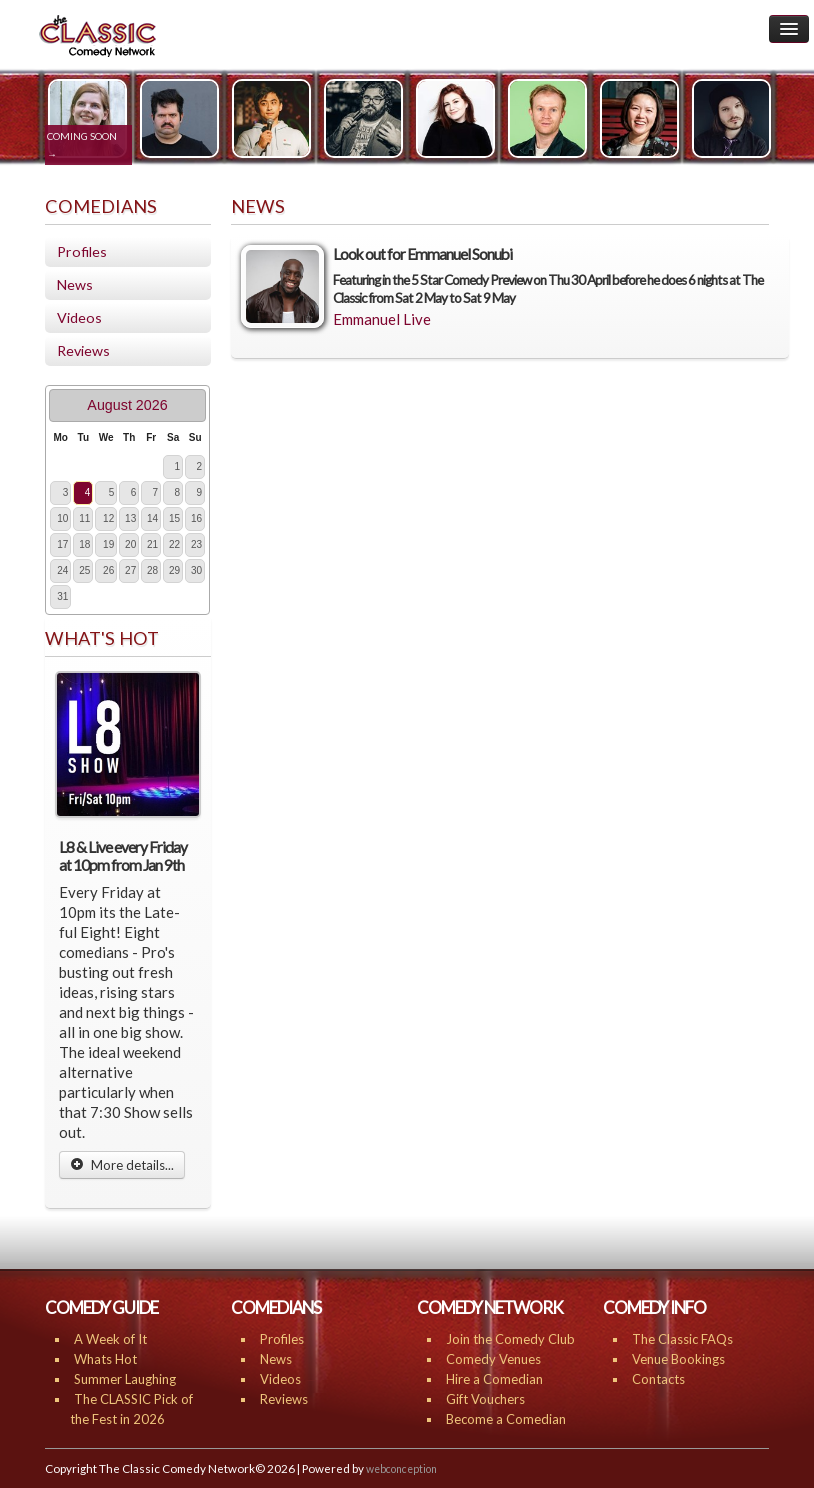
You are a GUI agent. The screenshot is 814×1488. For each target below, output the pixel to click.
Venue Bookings (678, 1359)
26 (108, 570)
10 (62, 518)
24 (62, 570)
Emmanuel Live (382, 319)
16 (196, 518)
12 (108, 518)
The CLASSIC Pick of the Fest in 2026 (131, 1409)
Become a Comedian (506, 1419)
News (75, 284)
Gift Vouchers (485, 1399)
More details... (122, 1165)
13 (130, 518)
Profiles (82, 251)
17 (62, 544)
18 (84, 544)
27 (130, 570)
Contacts (658, 1379)
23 (196, 544)
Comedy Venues (493, 1359)
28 (152, 570)
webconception (401, 1469)
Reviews (83, 350)
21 (152, 544)
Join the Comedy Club (510, 1339)
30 (196, 570)
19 (108, 544)
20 (130, 544)
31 (62, 596)
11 (84, 518)
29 (174, 570)
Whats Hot (105, 1359)
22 (174, 544)
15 (174, 518)
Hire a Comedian (494, 1379)
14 (152, 518)
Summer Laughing (125, 1379)
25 (84, 570)
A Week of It (110, 1339)
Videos (79, 317)
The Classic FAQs (682, 1339)
